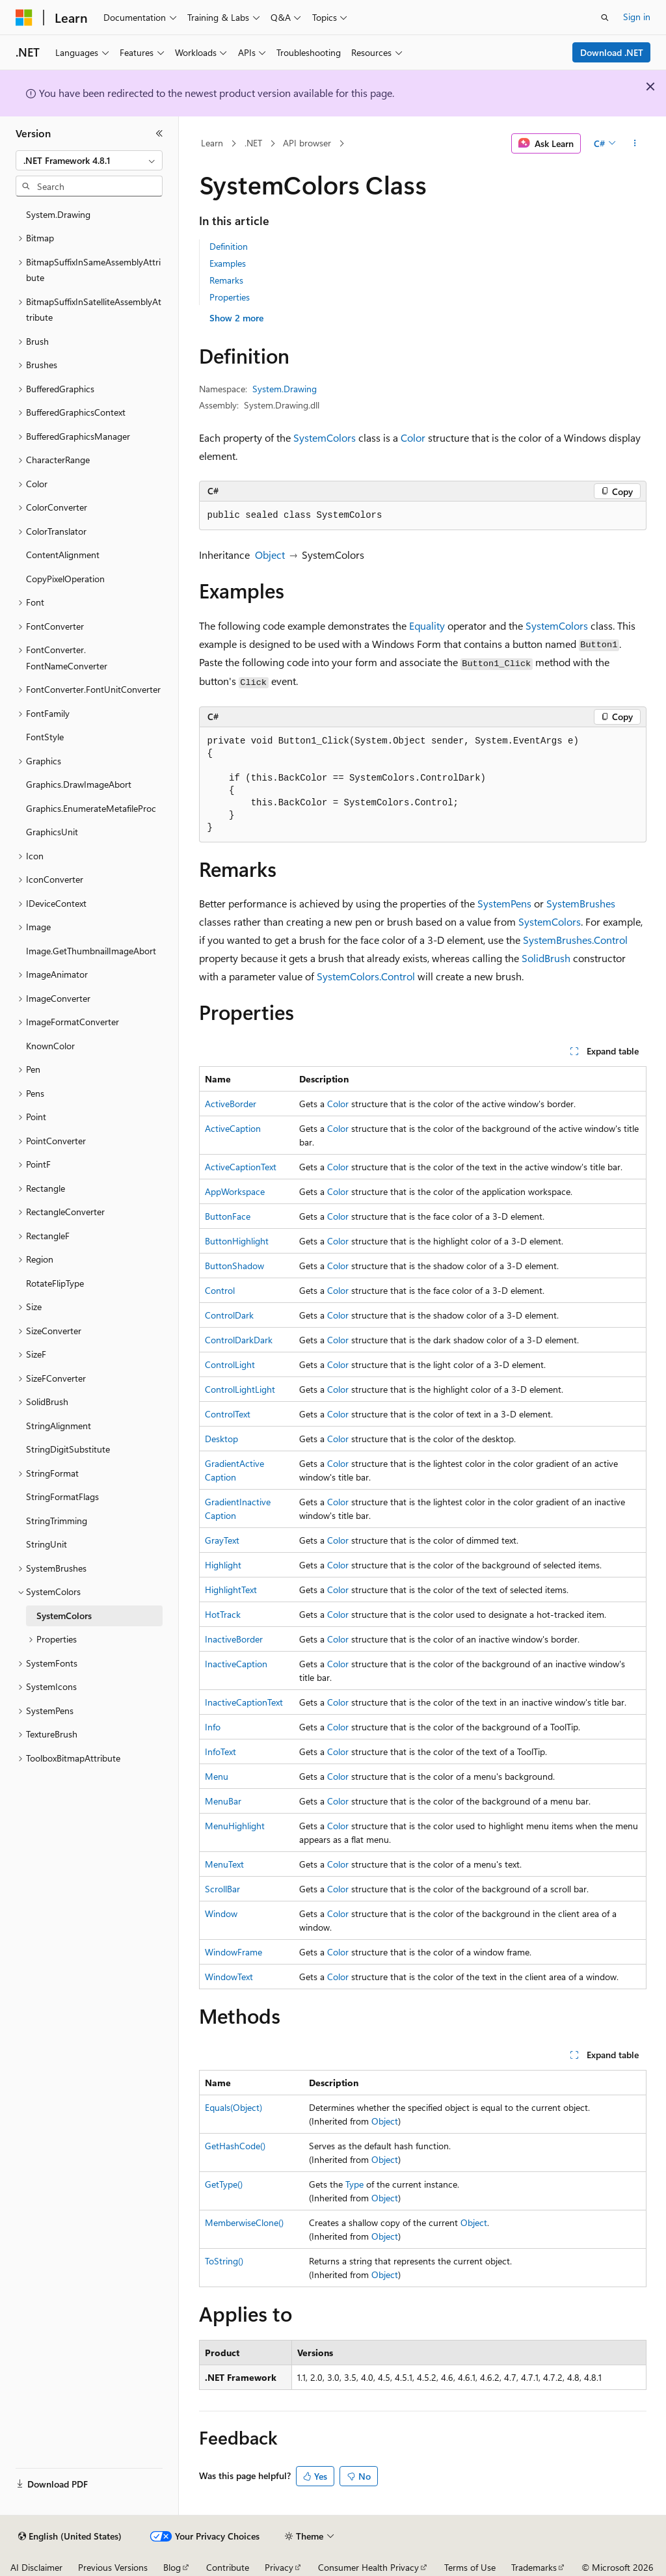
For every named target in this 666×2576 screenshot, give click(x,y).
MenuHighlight (235, 1825)
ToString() (224, 2261)
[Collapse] (159, 133)
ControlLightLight (240, 1389)
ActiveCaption (233, 1128)
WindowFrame (233, 1952)
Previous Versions (113, 2567)
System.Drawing (284, 388)
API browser (307, 143)
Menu (216, 1776)
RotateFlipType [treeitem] (55, 1283)
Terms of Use (470, 2567)
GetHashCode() (235, 2146)
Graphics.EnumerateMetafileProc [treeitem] (91, 808)
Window (221, 1913)
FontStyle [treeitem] (45, 737)
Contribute (227, 2567)
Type (354, 2184)
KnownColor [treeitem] (50, 1046)
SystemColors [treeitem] (64, 1615)
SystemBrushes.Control (575, 939)
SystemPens (504, 903)
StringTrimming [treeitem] (56, 1520)
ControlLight (230, 1364)
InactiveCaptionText (244, 1702)
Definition (228, 246)
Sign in (636, 16)
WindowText (229, 1976)
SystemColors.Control (366, 976)
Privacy (279, 2567)
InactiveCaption (236, 1663)
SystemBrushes (580, 903)
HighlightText (231, 1589)
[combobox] (89, 160)
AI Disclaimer (36, 2567)
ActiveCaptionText (240, 1167)
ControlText (227, 1414)
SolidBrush (546, 958)
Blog (172, 2567)
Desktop (221, 1438)
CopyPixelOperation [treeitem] (65, 578)
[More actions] (634, 143)
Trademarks (534, 2567)
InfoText (220, 1751)
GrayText (222, 1540)
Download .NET (611, 52)
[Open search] (605, 17)
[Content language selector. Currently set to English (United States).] (69, 2536)
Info (212, 1727)
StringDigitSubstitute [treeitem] (68, 1449)
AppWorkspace (235, 1191)
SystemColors (324, 437)
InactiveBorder (234, 1639)
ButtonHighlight (237, 1241)
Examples (227, 263)
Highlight (223, 1565)
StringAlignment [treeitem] (58, 1425)
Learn (212, 143)
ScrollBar (222, 1889)
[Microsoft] (24, 17)
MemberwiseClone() (244, 2222)
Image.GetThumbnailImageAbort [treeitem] (91, 951)
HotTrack (223, 1614)
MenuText (224, 1864)
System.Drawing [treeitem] (58, 214)
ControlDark (229, 1315)
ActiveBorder (230, 1103)
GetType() (224, 2184)
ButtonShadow (234, 1265)
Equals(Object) (233, 2107)
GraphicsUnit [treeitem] (52, 831)
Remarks (226, 280)
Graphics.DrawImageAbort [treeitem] (78, 784)
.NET (253, 143)
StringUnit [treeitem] (46, 1544)
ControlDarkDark (239, 1340)
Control (220, 1290)
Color (413, 437)
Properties (229, 297)
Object (270, 554)
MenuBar (223, 1801)
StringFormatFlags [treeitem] (62, 1496)
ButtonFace (227, 1216)
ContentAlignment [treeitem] (63, 554)
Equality (427, 625)
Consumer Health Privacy (368, 2567)
